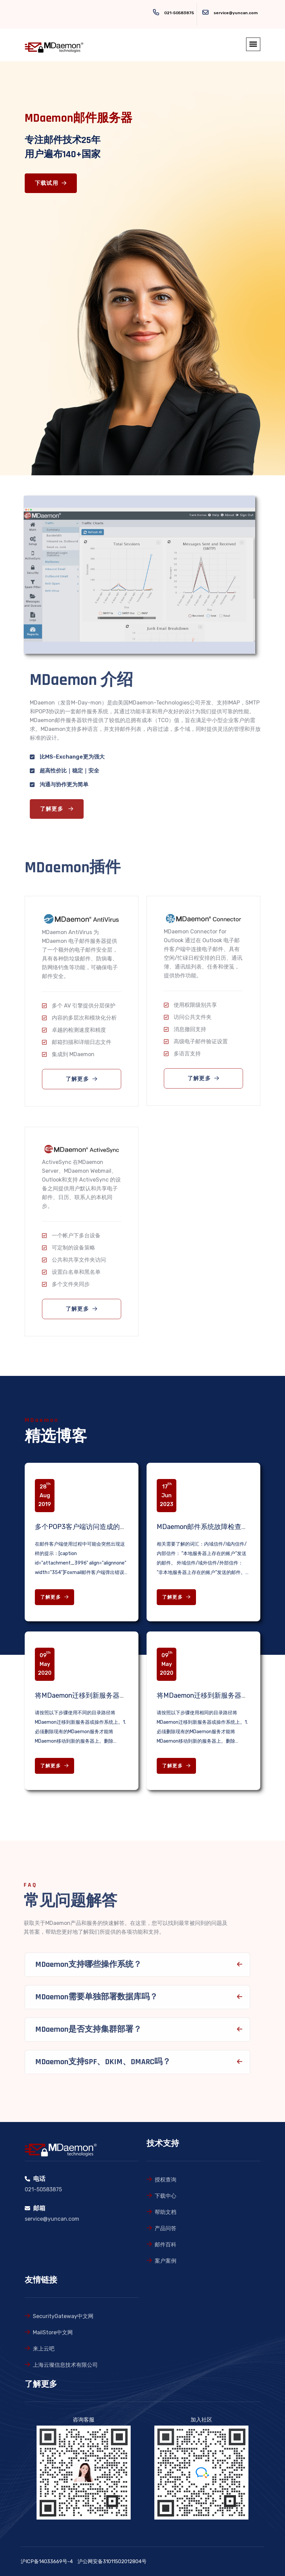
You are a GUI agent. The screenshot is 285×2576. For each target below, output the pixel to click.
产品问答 (165, 2228)
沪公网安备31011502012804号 (112, 2561)
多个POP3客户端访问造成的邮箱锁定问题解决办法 (111, 1527)
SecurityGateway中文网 (63, 2316)
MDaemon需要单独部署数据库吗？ (96, 2000)
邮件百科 (165, 2244)
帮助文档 (165, 2212)
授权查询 (165, 2179)
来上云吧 (43, 2348)
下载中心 (165, 2196)
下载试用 (51, 183)
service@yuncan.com (236, 12)
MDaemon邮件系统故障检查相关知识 (212, 1527)
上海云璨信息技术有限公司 (65, 2365)
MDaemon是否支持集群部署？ (88, 2033)
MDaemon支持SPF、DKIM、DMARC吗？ (103, 2065)
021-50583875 (179, 12)
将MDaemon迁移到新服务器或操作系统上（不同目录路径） (124, 1695)
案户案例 (165, 2261)
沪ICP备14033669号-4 (47, 2561)
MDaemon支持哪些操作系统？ (88, 1968)
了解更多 (60, 809)
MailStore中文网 (53, 2332)
